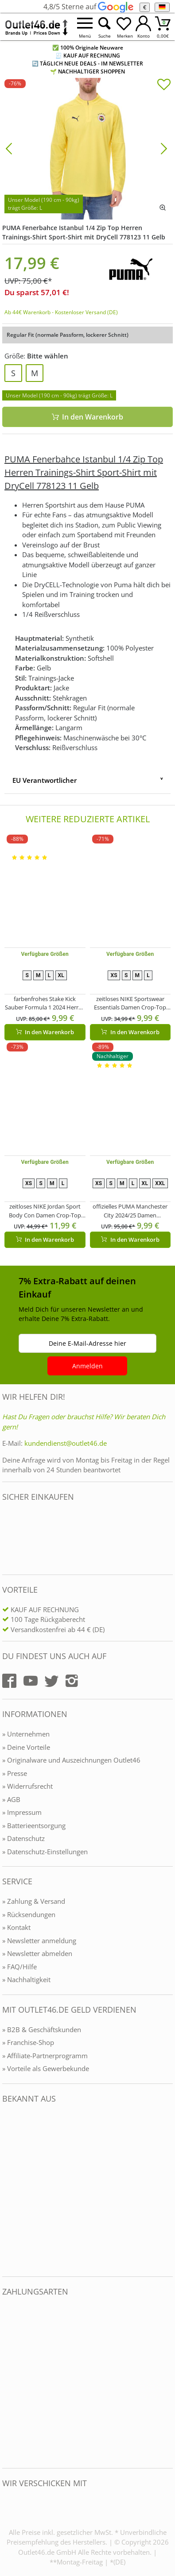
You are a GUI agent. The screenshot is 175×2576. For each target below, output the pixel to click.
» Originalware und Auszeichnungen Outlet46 (71, 1760)
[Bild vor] (164, 148)
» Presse (14, 1773)
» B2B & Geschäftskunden (41, 2029)
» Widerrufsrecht (27, 1786)
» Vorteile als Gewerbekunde (45, 2068)
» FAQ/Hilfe (19, 1966)
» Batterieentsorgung (34, 1825)
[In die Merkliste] (164, 85)
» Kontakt (16, 1927)
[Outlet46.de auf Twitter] (51, 1681)
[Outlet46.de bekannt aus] (8, 2190)
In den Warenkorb (88, 417)
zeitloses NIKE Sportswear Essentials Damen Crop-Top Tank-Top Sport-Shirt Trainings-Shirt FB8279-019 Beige (130, 1003)
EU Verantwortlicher (44, 780)
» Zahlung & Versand (33, 1901)
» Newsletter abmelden (37, 1953)
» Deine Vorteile (26, 1747)
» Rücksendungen (28, 1914)
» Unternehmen (26, 1733)
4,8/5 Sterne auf (88, 7)
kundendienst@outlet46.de (65, 1443)
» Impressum (22, 1812)
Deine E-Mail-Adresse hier (87, 1343)
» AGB (11, 1799)
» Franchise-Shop (28, 2042)
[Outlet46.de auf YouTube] (30, 1681)
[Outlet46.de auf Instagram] (72, 1681)
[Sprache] (162, 7)
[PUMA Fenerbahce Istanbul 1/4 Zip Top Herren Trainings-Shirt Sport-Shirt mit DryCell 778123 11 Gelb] (87, 148)
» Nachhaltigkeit (26, 1979)
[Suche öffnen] (104, 26)
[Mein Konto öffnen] (143, 26)
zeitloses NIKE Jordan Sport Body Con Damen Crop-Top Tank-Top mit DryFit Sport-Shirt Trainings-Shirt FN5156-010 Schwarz (45, 1211)
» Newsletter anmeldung (39, 1940)
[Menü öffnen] (85, 26)
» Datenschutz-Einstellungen (45, 1851)
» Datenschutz (23, 1838)
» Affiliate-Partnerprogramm (45, 2055)
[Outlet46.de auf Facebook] (9, 1681)
